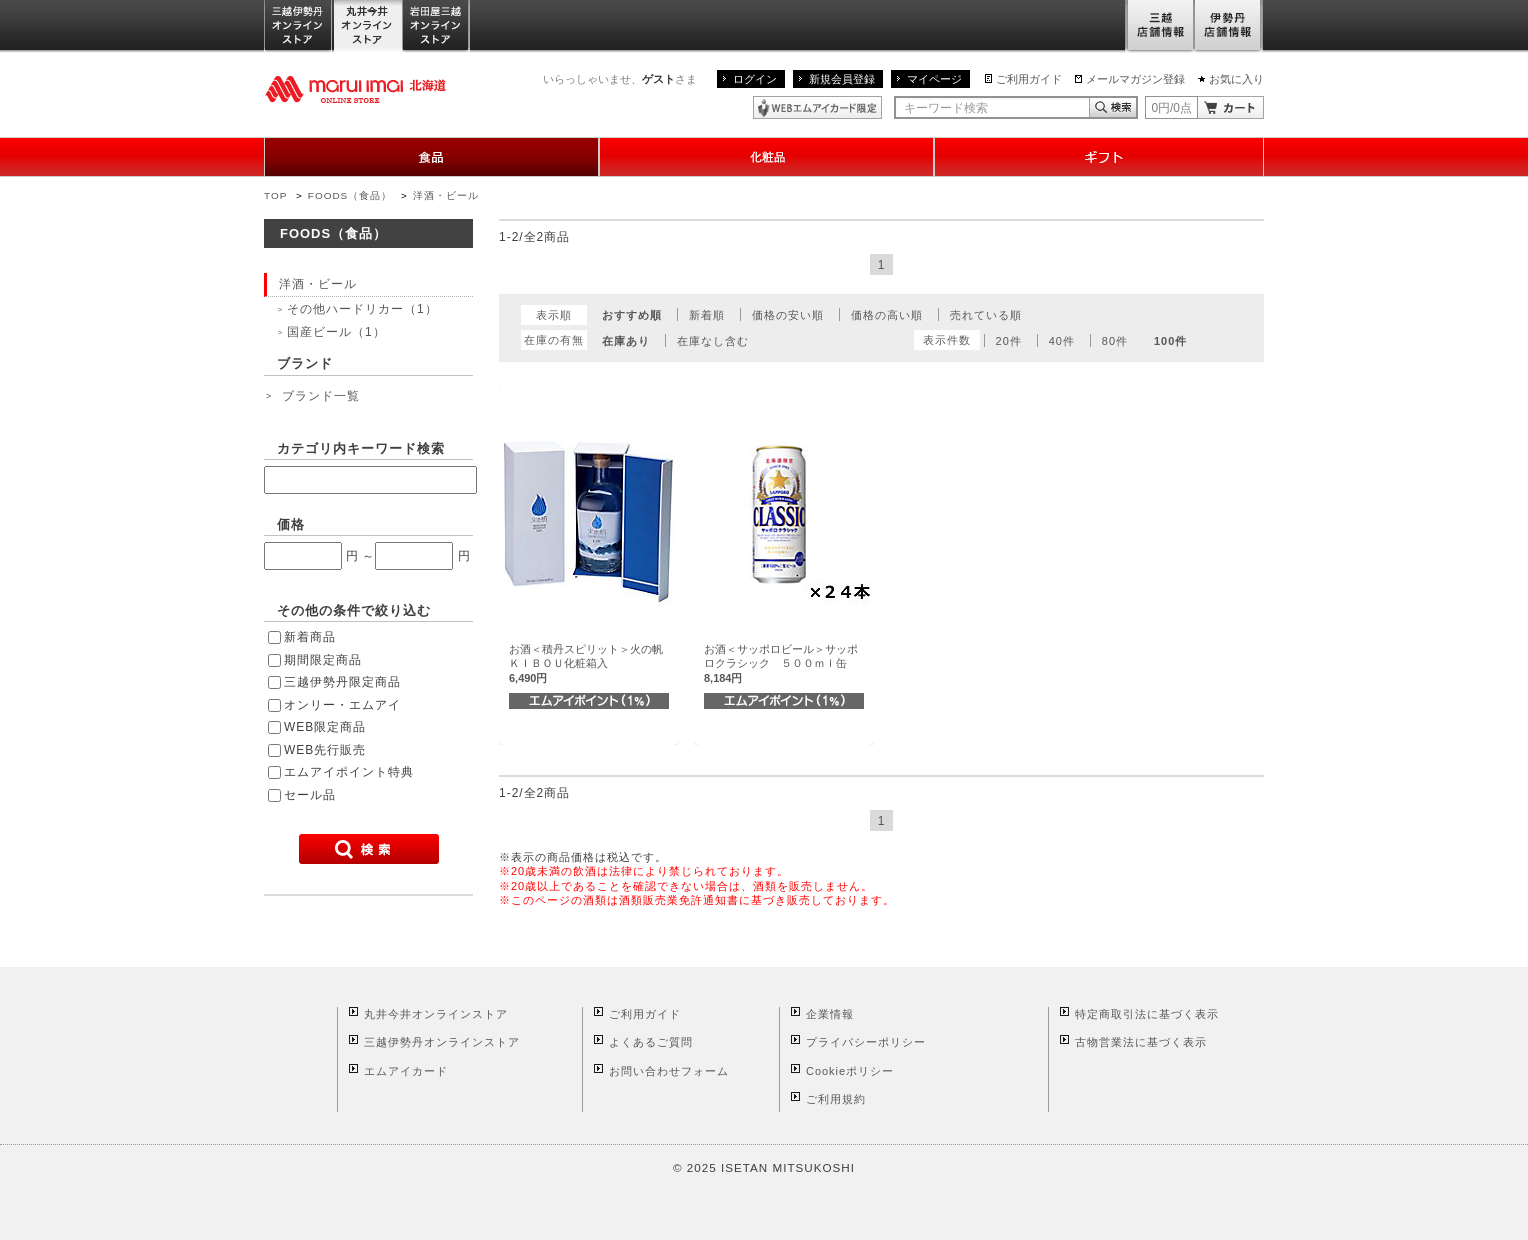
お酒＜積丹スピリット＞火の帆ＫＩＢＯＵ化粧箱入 (586, 663)
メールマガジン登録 (1135, 79)
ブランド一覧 (321, 396)
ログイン (755, 79)
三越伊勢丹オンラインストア (299, 26)
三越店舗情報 (1159, 26)
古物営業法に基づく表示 (1141, 1042)
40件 (1062, 341)
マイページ (934, 79)
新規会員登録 (842, 79)
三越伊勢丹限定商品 (342, 682)
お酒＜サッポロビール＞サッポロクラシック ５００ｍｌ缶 (781, 663)
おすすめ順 (632, 315)
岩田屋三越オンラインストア (436, 26)
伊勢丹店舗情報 (1229, 26)
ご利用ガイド (1029, 79)
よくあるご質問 (651, 1042)
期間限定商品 (323, 660)
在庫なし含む (713, 341)
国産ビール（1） (336, 332)
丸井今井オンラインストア (368, 26)
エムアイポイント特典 (349, 772)
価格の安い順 (788, 315)
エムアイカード (406, 1071)
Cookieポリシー (850, 1071)
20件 (1009, 341)
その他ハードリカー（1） (362, 309)
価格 (291, 524)
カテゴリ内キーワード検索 (361, 448)
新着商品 (310, 637)
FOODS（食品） (350, 195)
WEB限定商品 (325, 727)
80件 (1115, 341)
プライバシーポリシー (866, 1042)
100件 (1170, 341)
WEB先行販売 (325, 750)
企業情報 (830, 1014)
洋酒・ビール (446, 195)
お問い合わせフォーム (669, 1071)
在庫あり (626, 341)
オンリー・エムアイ (342, 705)
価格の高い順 (887, 315)
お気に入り (1236, 79)
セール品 (310, 795)
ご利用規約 (836, 1099)
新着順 (707, 315)
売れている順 (986, 315)
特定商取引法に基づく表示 (1147, 1014)
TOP (275, 195)
